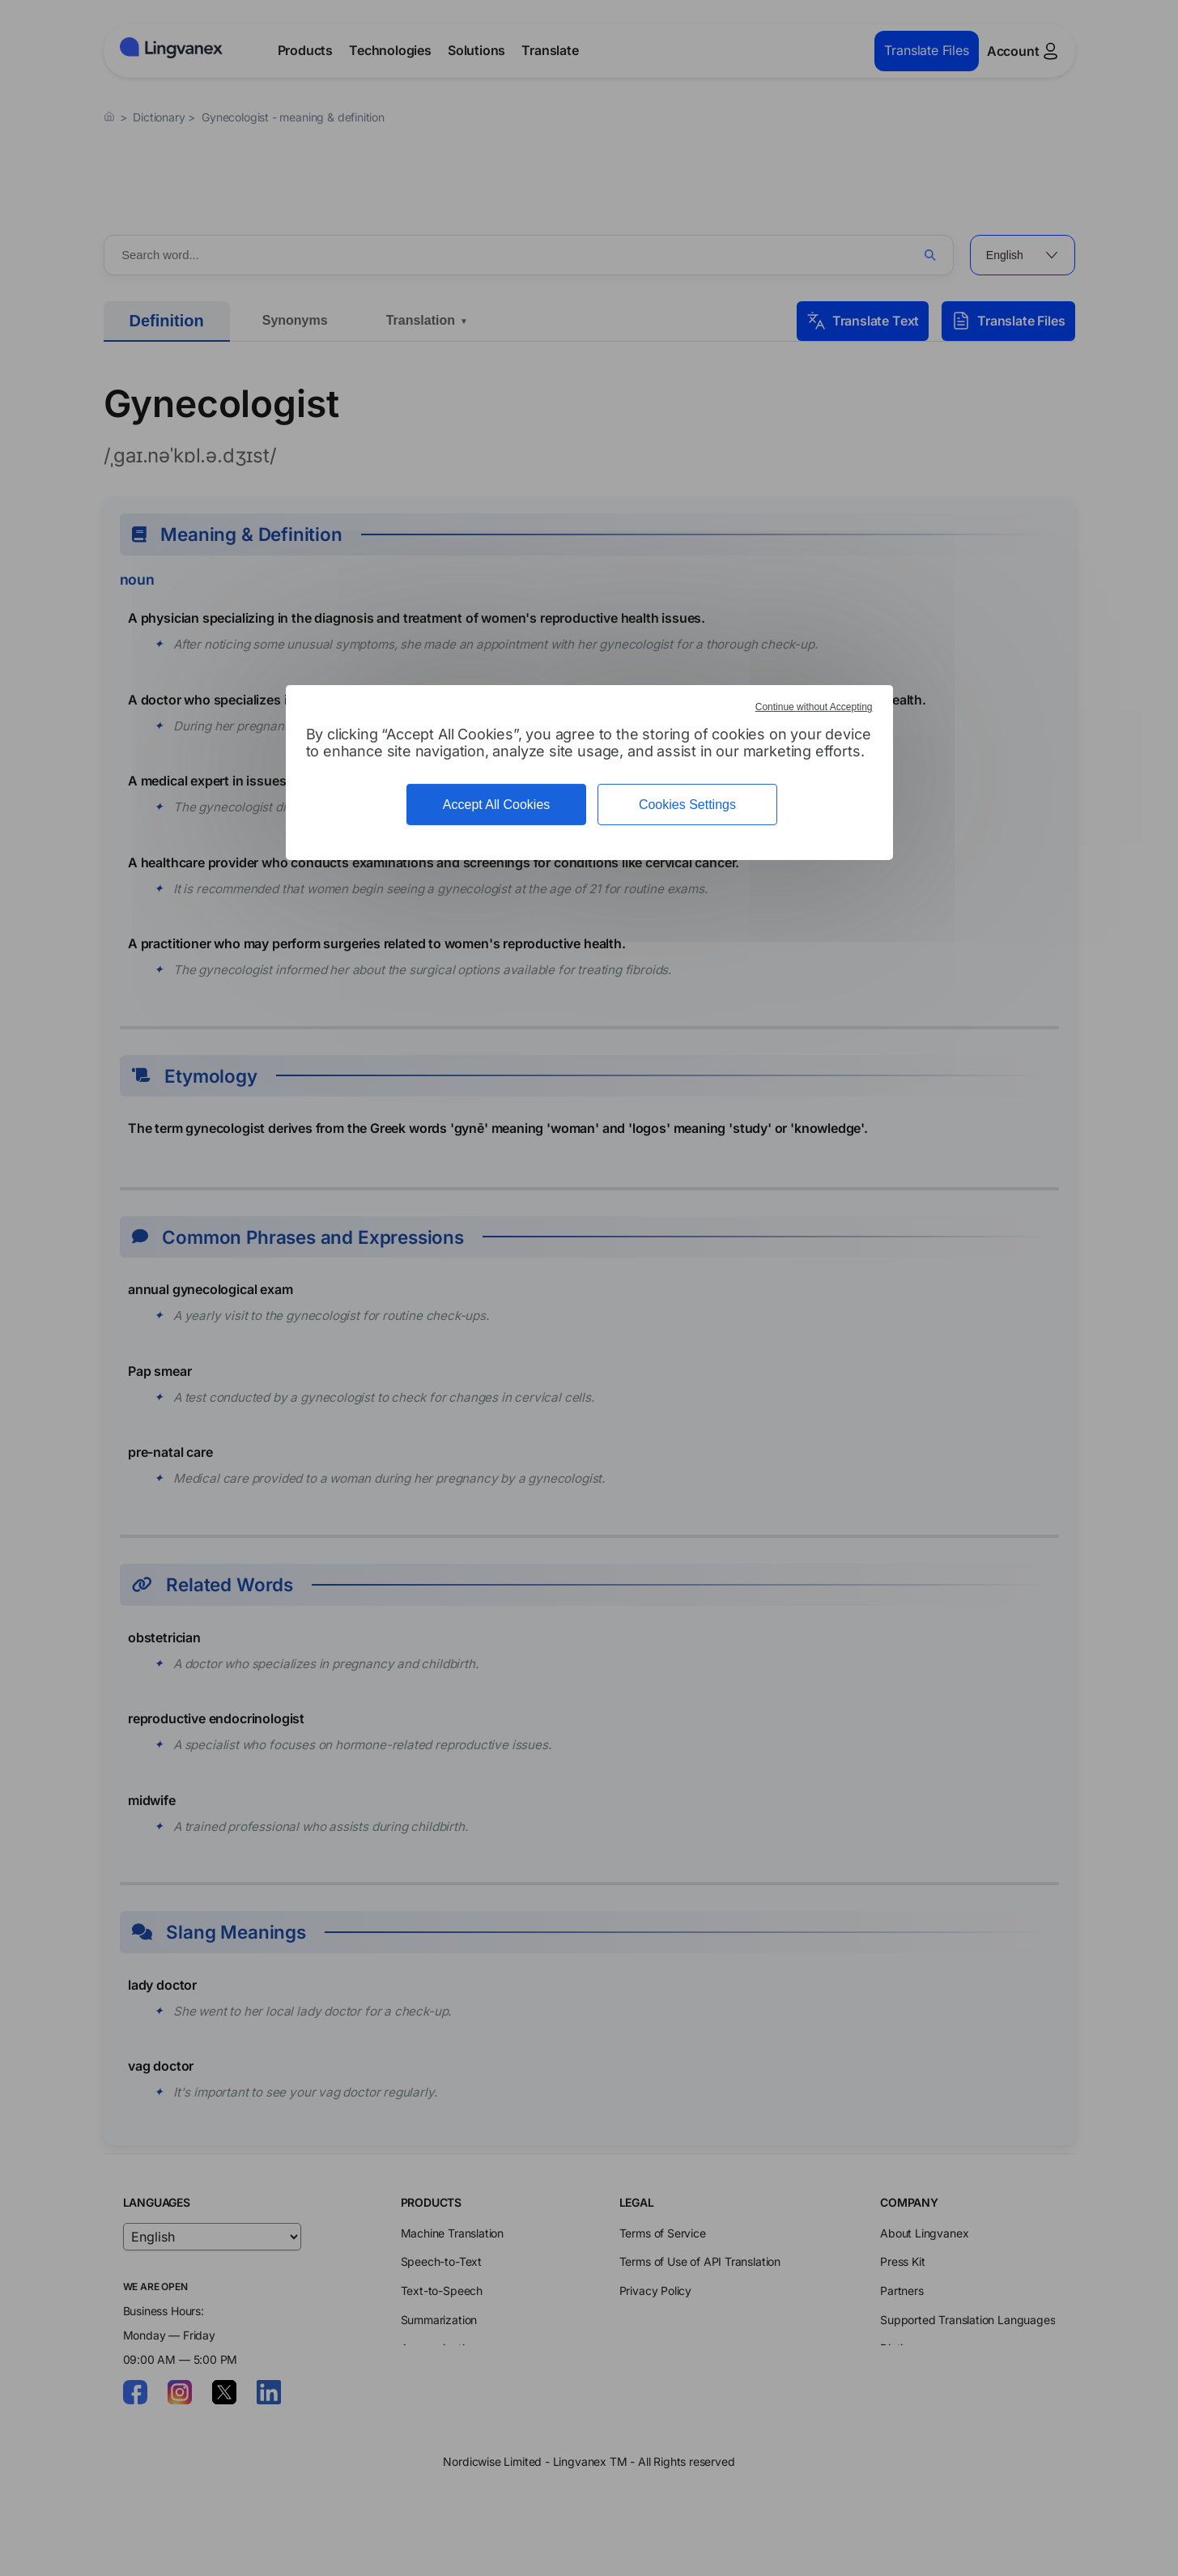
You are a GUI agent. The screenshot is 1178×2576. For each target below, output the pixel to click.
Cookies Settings (687, 804)
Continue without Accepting (814, 707)
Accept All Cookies (497, 804)
